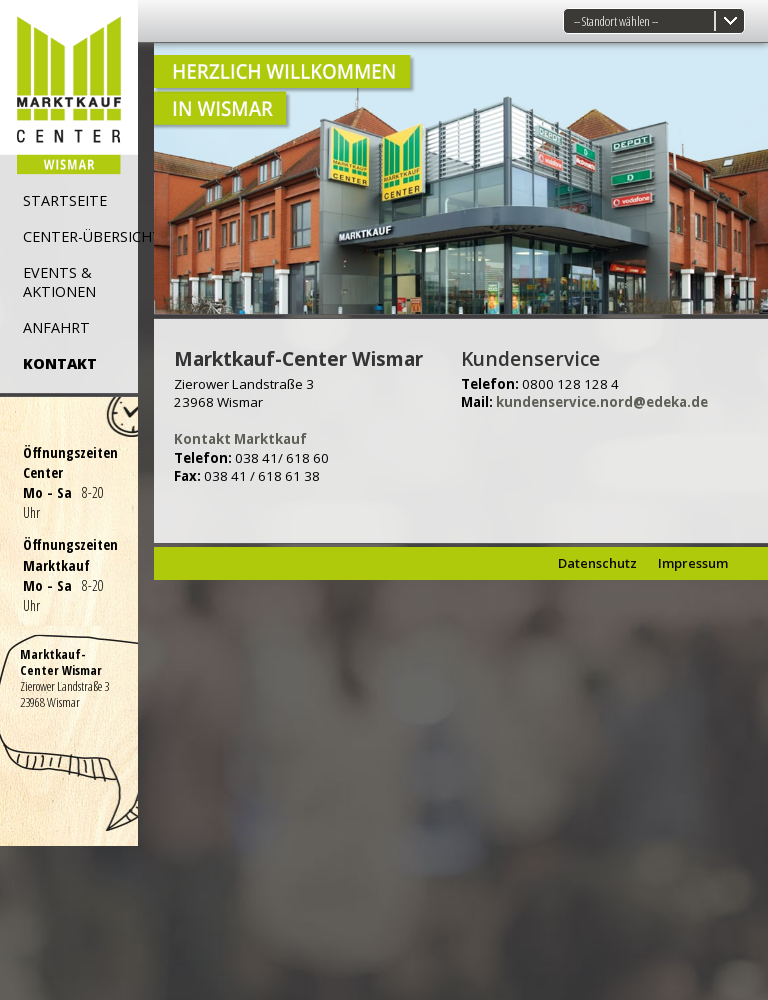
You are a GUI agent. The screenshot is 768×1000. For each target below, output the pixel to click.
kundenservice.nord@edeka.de (602, 402)
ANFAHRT (56, 327)
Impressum (693, 563)
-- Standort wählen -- (616, 21)
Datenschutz (597, 563)
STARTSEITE (65, 200)
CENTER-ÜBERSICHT (92, 236)
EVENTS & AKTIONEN (59, 282)
